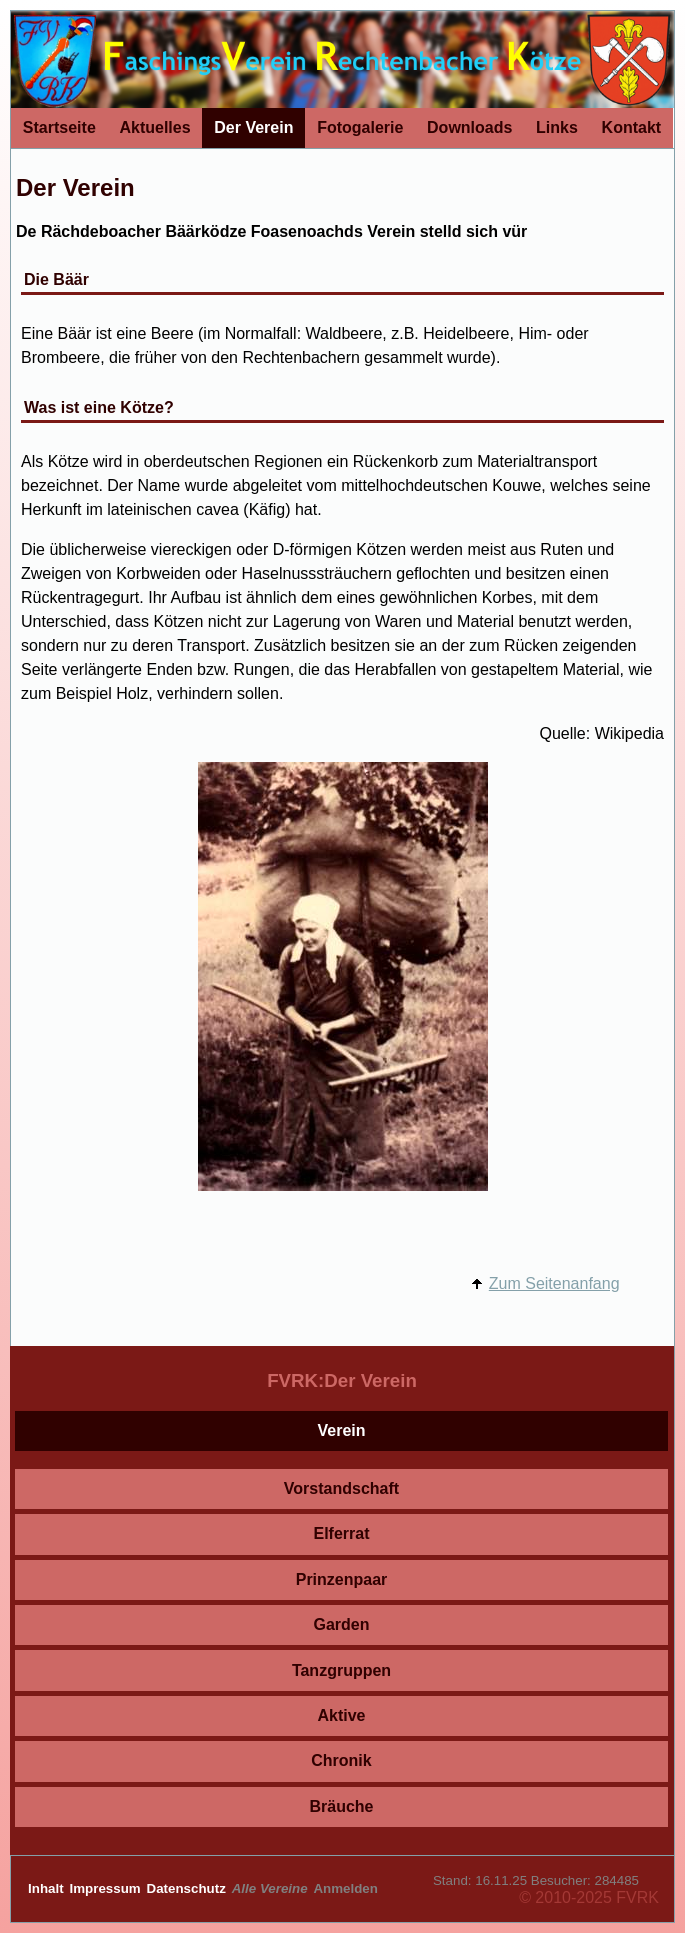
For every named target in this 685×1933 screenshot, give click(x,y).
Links (557, 127)
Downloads (469, 127)
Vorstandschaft (341, 1488)
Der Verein (253, 127)
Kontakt (632, 127)
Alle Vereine (272, 1888)
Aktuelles (154, 127)
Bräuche (341, 1806)
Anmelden (345, 1888)
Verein (341, 1430)
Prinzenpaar (342, 1579)
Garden (341, 1624)
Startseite (59, 127)
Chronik (341, 1760)
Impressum (107, 1888)
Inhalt (47, 1888)
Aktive (341, 1715)
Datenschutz (188, 1888)
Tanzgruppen (341, 1670)
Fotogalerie (360, 127)
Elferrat (341, 1533)
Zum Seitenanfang (554, 1283)
